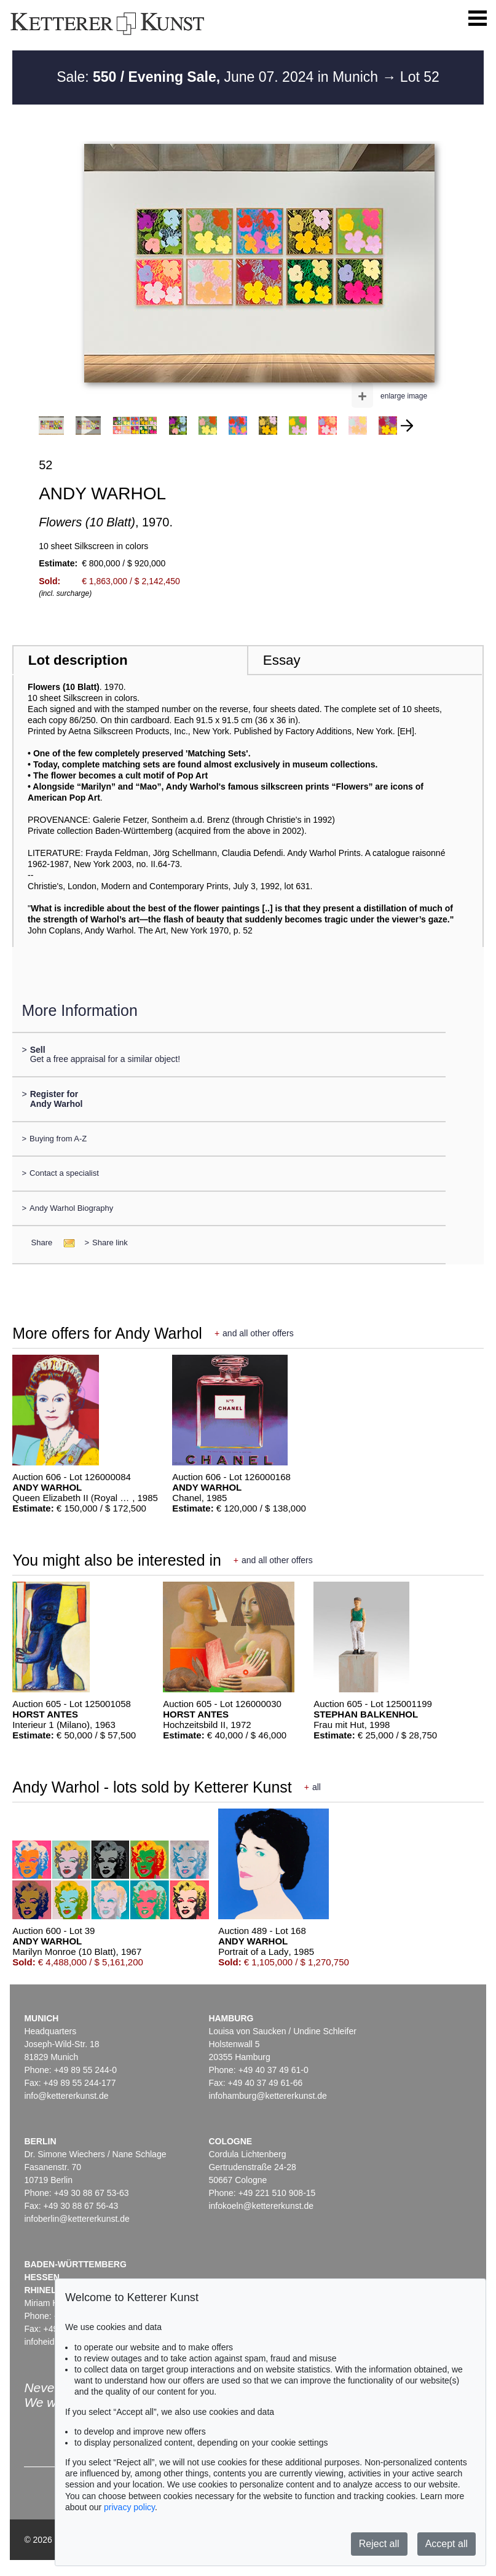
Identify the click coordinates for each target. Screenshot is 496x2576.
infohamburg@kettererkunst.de (267, 2096)
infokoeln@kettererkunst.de (260, 2206)
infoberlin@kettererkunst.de (76, 2219)
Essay (282, 660)
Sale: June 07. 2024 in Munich (219, 77)
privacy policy (129, 2507)
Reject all (379, 2543)
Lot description (78, 660)
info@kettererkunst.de (66, 2096)
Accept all (446, 2543)
